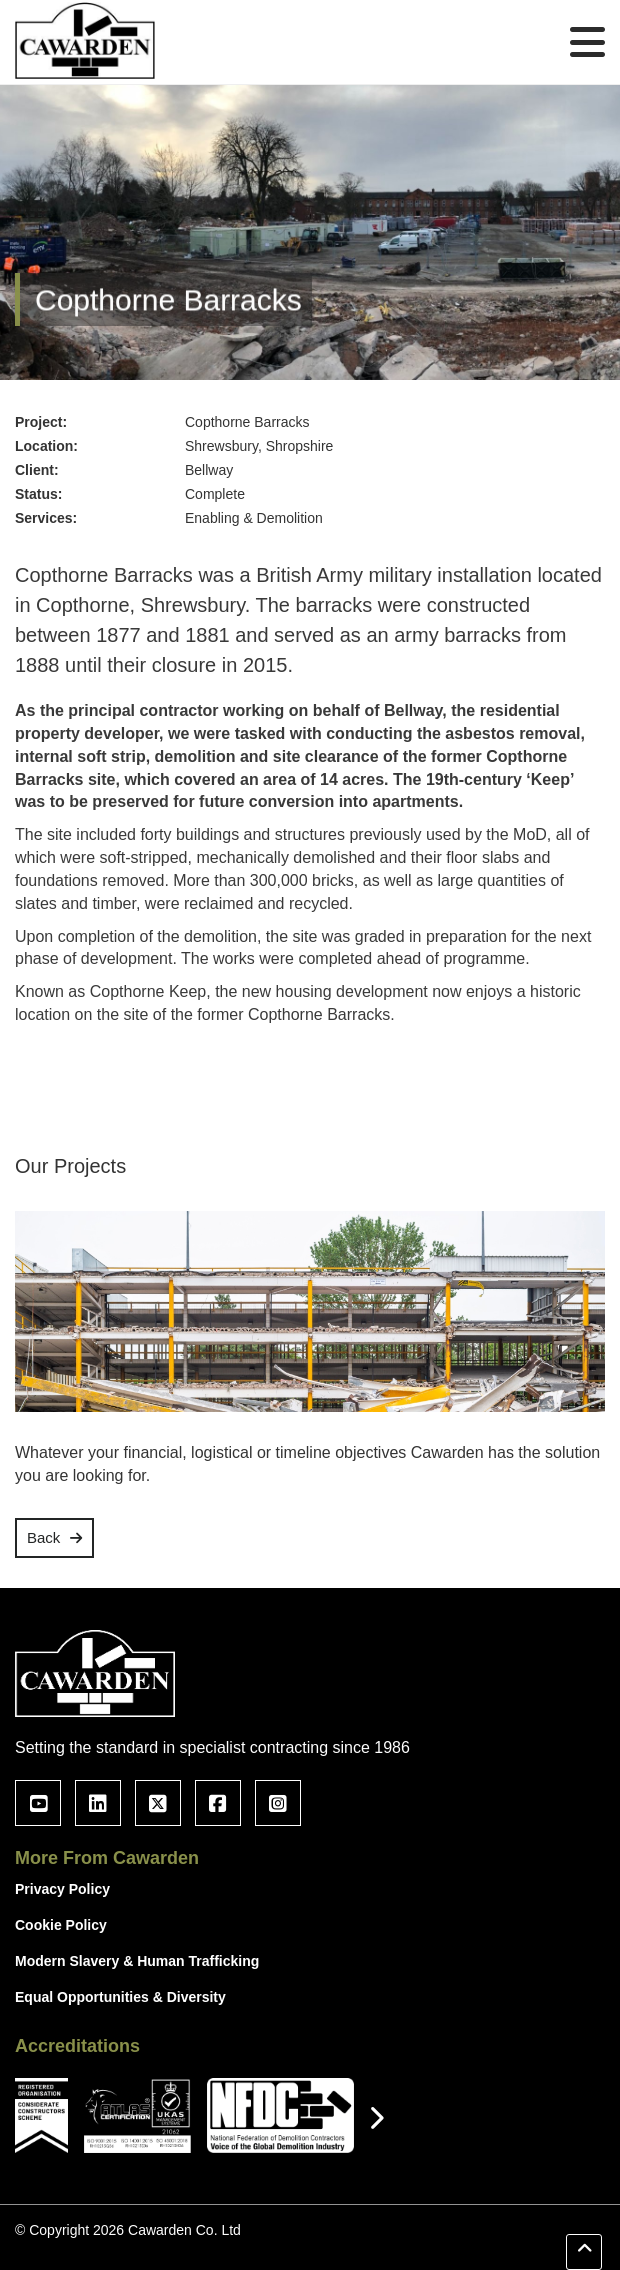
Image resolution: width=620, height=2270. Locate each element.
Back (43, 1537)
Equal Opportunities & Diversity (120, 1997)
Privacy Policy (62, 1889)
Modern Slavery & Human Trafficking (137, 1961)
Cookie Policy (61, 1925)
